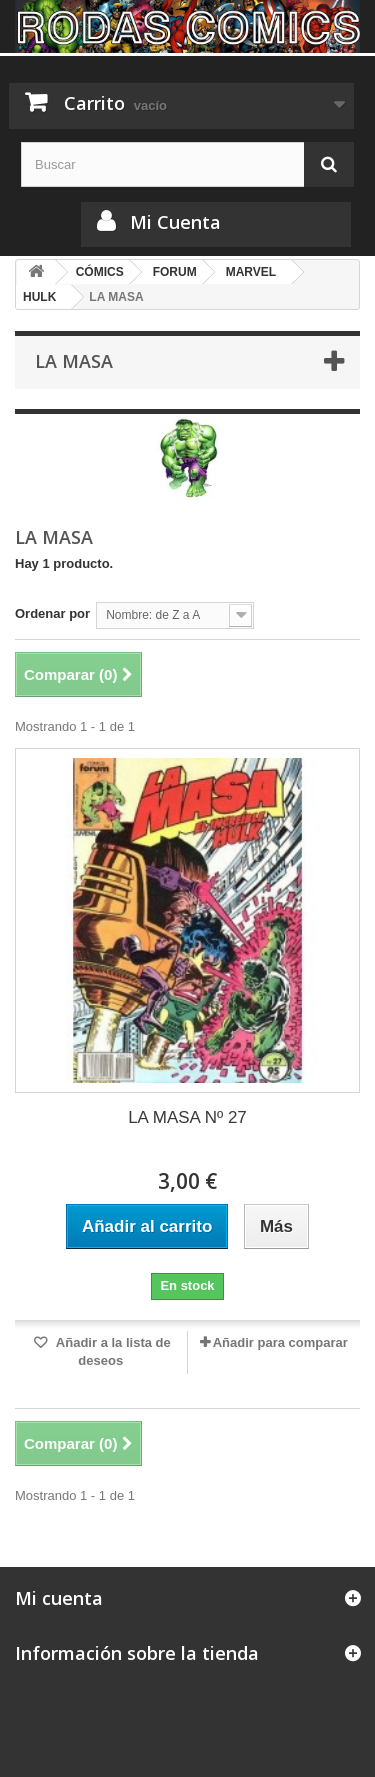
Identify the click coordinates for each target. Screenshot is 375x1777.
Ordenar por (52, 613)
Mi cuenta (59, 1598)
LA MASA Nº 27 (187, 1117)
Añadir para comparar (280, 1342)
